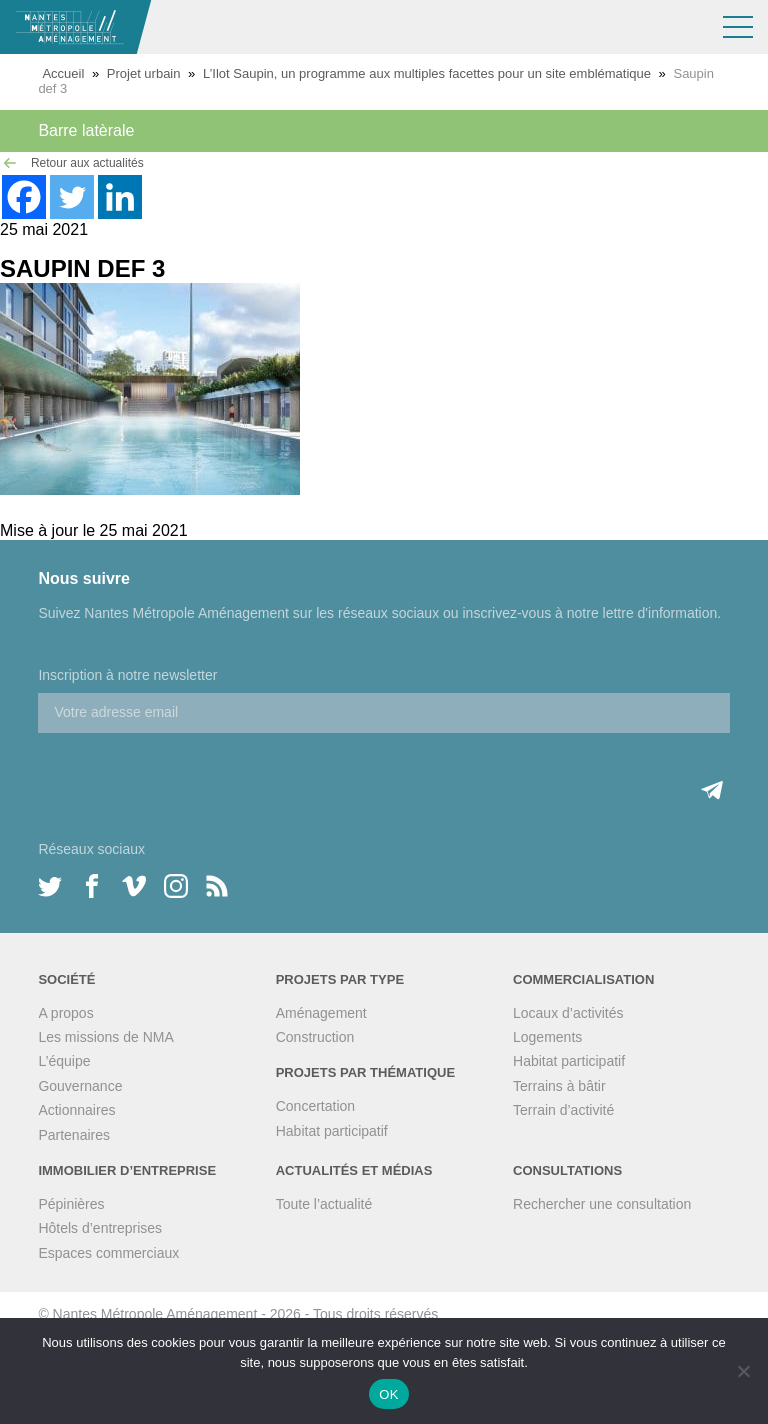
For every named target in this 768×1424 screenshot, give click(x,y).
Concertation (315, 1106)
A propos (65, 1013)
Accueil (63, 73)
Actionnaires (76, 1110)
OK (388, 1394)
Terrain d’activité (563, 1110)
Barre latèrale (86, 130)
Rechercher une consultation (602, 1204)
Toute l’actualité (324, 1204)
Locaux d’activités (568, 1013)
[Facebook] (24, 197)
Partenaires (74, 1135)
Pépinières (71, 1204)
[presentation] (190, 772)
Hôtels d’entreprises (100, 1228)
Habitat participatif (332, 1131)
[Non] (743, 1371)
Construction (315, 1037)
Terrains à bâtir (559, 1086)
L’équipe (64, 1061)
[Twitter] (72, 197)
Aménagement (321, 1013)
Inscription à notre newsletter (127, 675)
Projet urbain (144, 73)
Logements (547, 1037)
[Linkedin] (120, 197)
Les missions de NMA (105, 1037)
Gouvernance (80, 1086)
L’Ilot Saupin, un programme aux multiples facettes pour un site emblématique (427, 73)
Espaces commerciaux (108, 1253)
